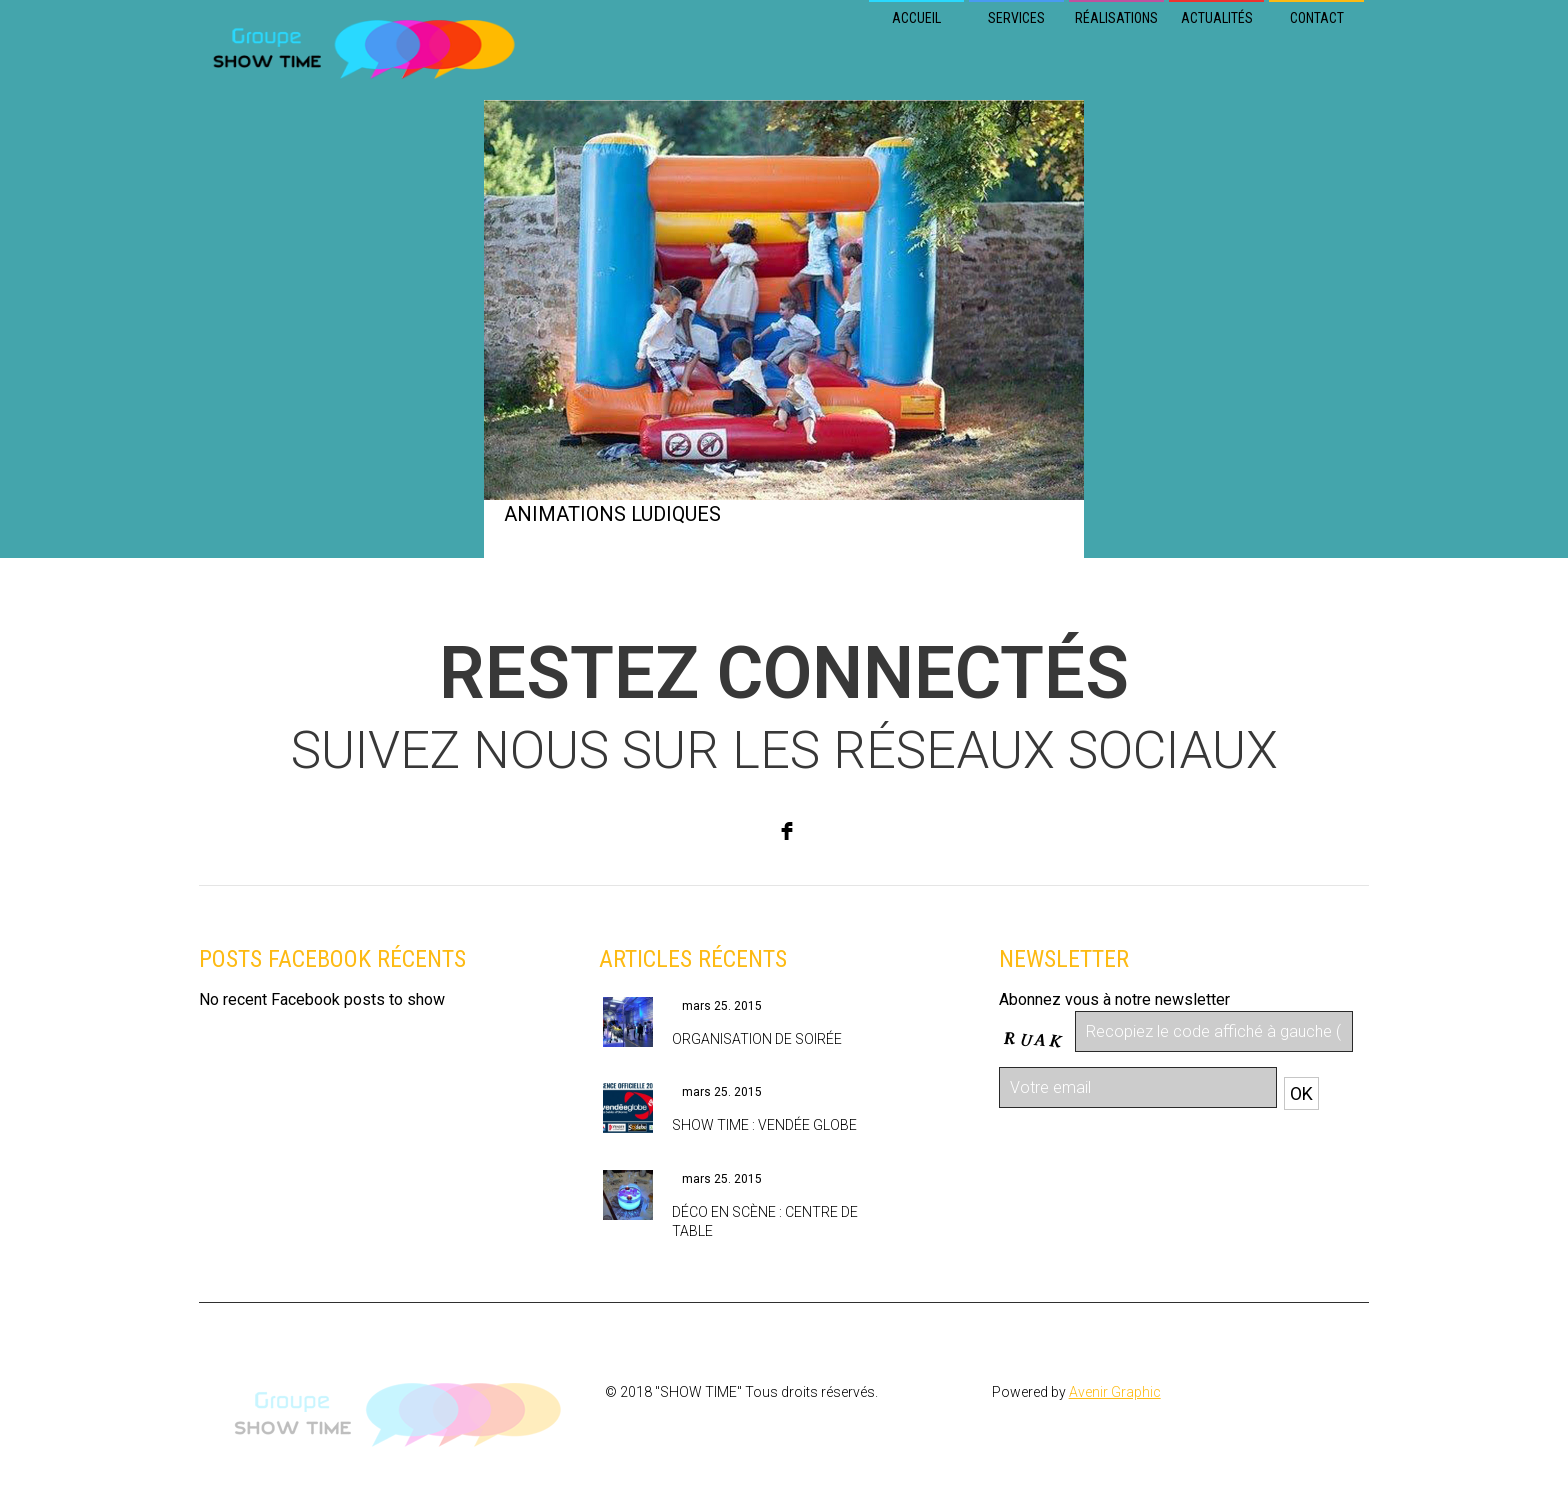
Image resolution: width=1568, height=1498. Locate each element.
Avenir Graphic (1115, 1392)
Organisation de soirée (757, 1039)
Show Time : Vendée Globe (764, 1125)
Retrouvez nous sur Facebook (303, 1037)
